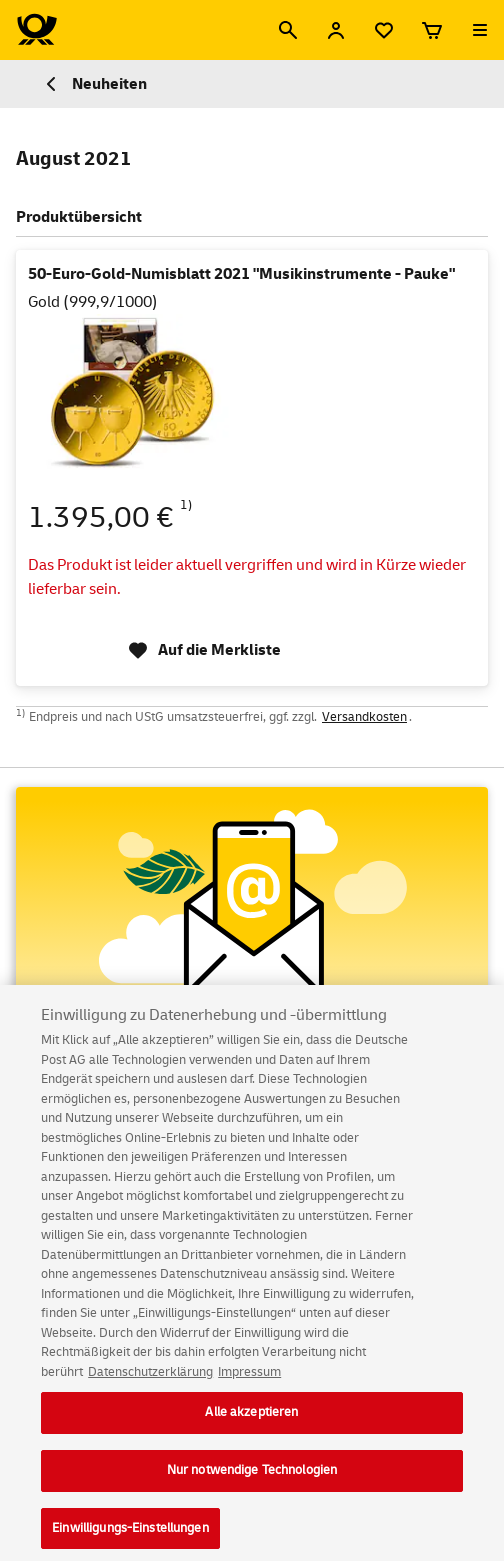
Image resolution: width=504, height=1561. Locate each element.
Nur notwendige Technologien (252, 1483)
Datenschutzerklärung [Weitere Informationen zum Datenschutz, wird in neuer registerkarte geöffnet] (150, 1385)
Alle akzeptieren (251, 1425)
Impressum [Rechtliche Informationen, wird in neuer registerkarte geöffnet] (249, 1385)
